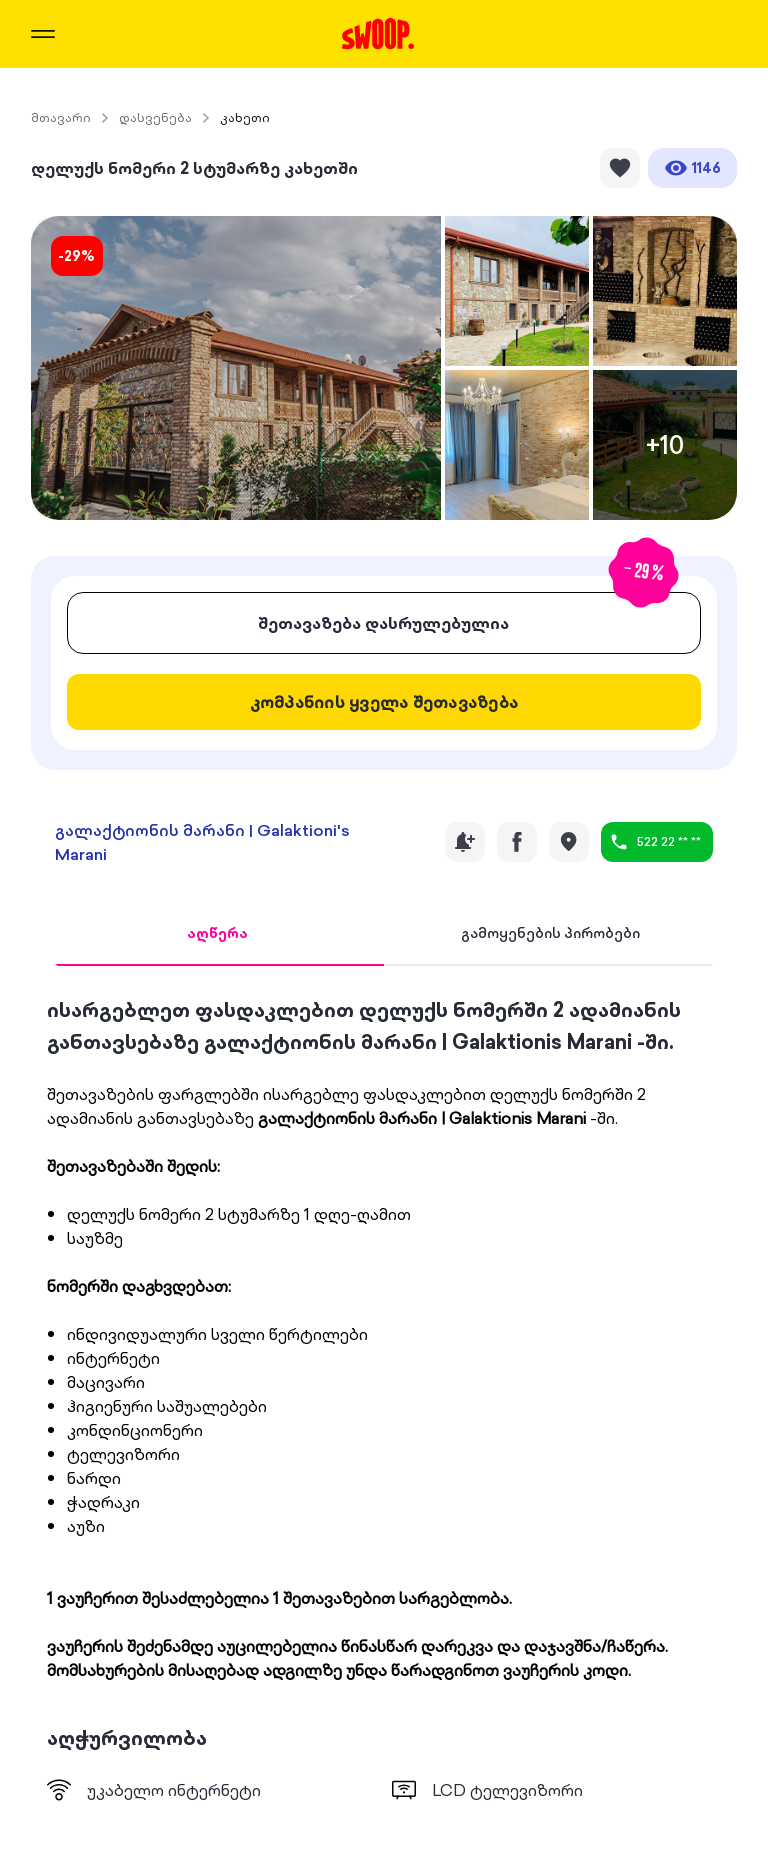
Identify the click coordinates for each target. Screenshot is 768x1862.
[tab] (217, 934)
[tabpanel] (384, 1398)
